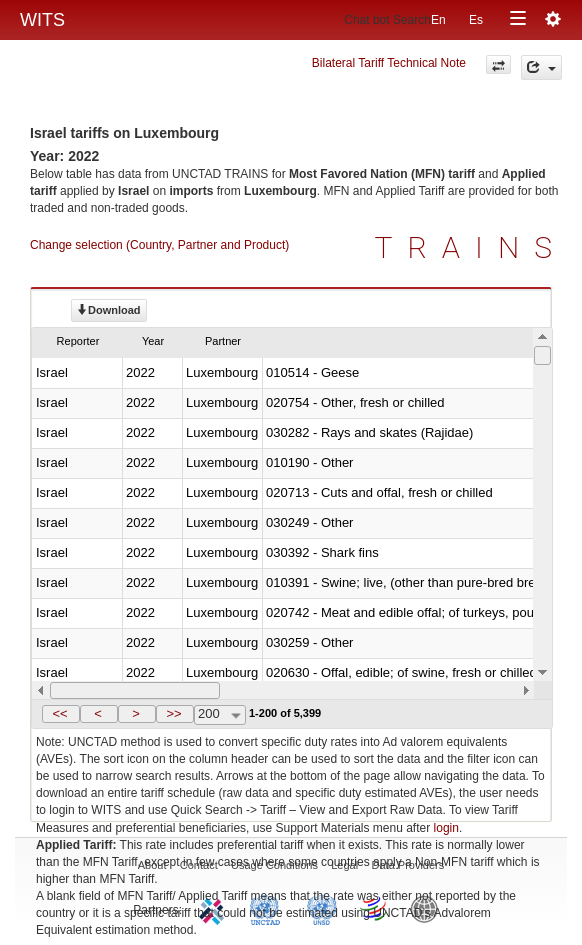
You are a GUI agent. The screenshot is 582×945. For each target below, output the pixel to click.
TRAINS (471, 247)
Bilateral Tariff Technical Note (389, 63)
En (438, 20)
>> (173, 713)
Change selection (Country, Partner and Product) (159, 245)
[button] (61, 714)
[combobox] (220, 715)
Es (476, 20)
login (446, 828)
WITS (42, 20)
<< (59, 713)
